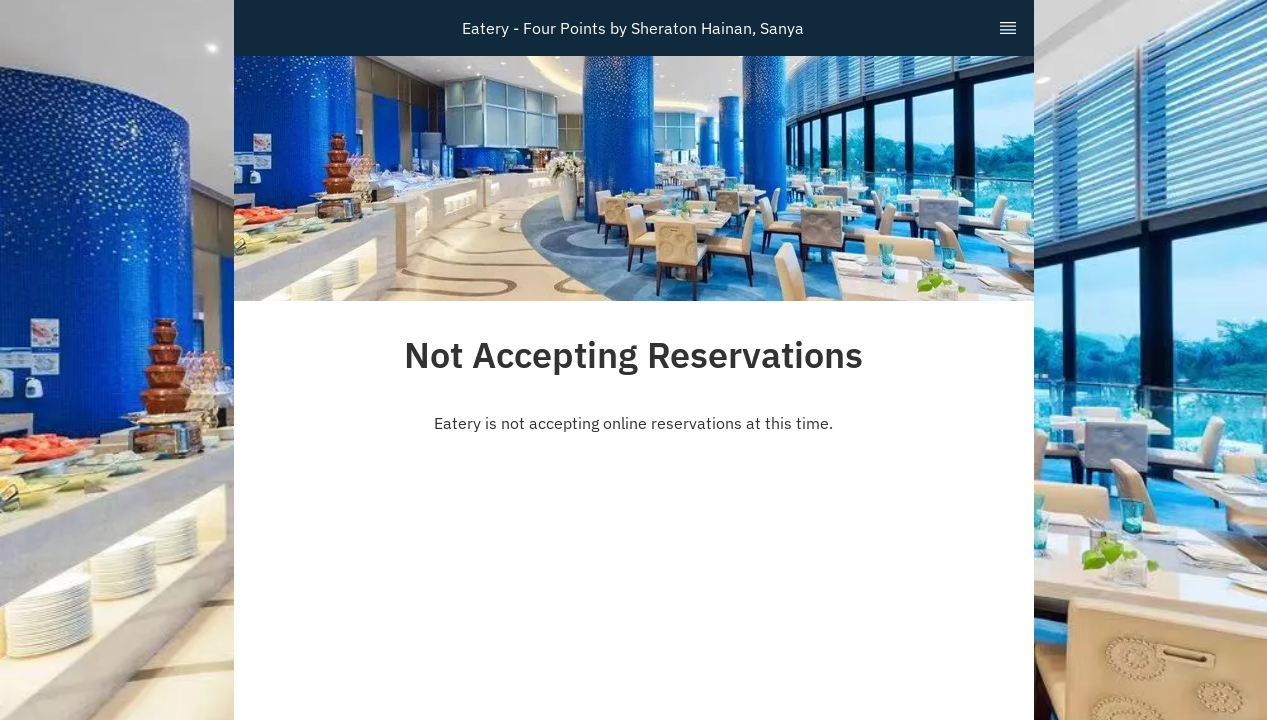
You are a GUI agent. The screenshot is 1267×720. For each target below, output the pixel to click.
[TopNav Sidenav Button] (1008, 28)
